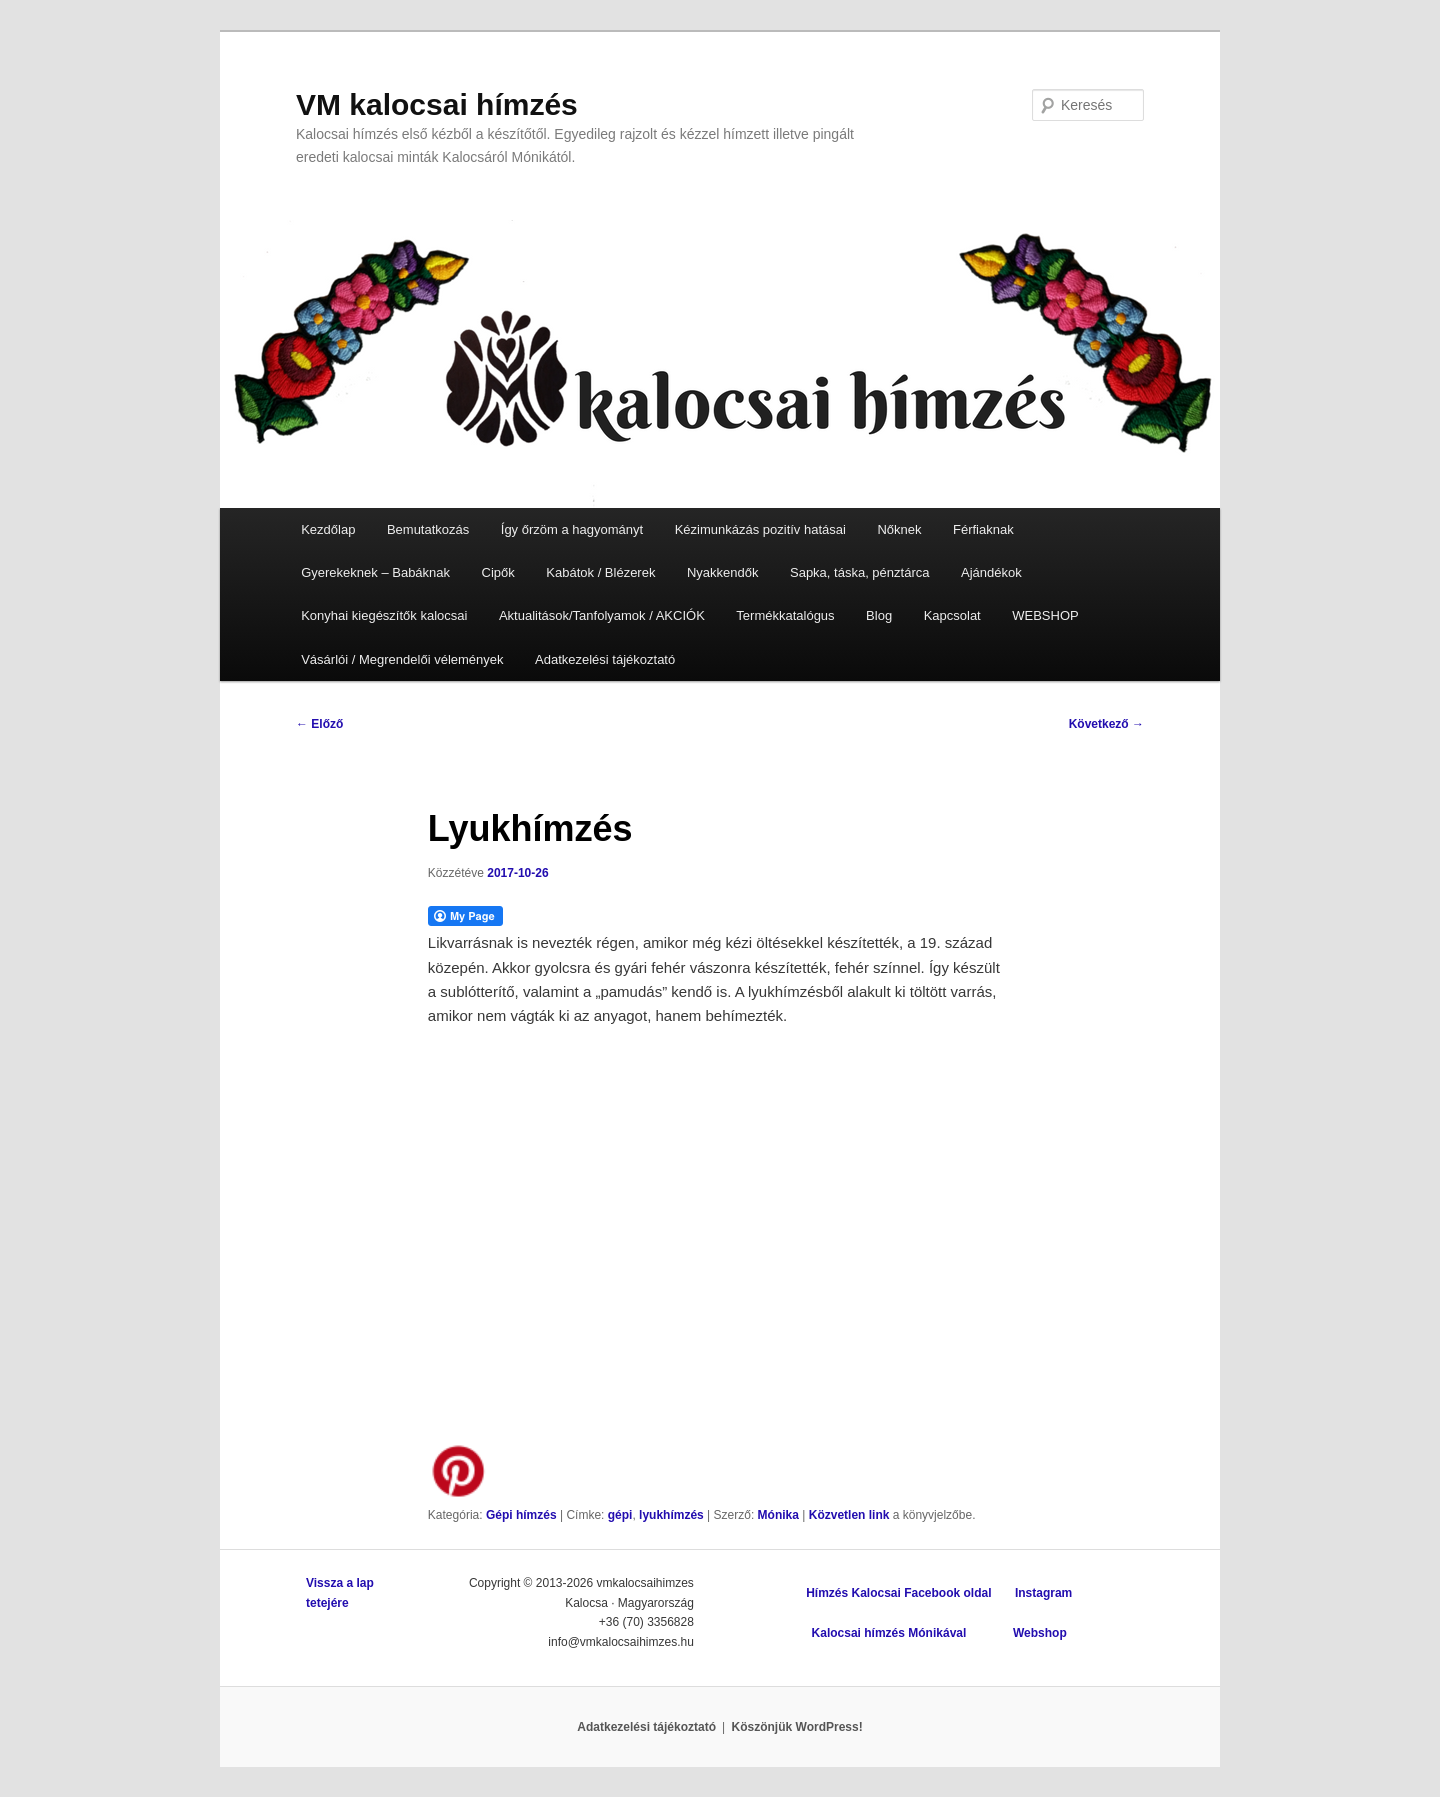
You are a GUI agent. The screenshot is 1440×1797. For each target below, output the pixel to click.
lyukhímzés (671, 1515)
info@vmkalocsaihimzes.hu (621, 1642)
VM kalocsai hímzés (437, 104)
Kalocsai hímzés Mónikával (889, 1633)
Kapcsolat (952, 615)
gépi (620, 1515)
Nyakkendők (723, 572)
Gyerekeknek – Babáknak (375, 572)
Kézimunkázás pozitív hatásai (760, 529)
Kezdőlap (328, 529)
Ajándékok (991, 572)
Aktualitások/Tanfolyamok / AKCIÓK (602, 615)
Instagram (1043, 1593)
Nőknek (899, 529)
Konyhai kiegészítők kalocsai (384, 615)
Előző (319, 724)
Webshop (1040, 1633)
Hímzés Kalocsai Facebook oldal (898, 1593)
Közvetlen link (851, 1515)
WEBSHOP (1045, 615)
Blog (879, 615)
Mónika (778, 1515)
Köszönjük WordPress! (797, 1727)
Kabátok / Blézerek (600, 572)
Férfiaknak (983, 529)
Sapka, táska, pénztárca (859, 572)
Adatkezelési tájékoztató (605, 659)
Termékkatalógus (785, 615)
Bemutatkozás (428, 529)
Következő (1106, 724)
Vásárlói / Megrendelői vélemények (402, 659)
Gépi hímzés (521, 1515)
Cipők (498, 572)
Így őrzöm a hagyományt (572, 529)
